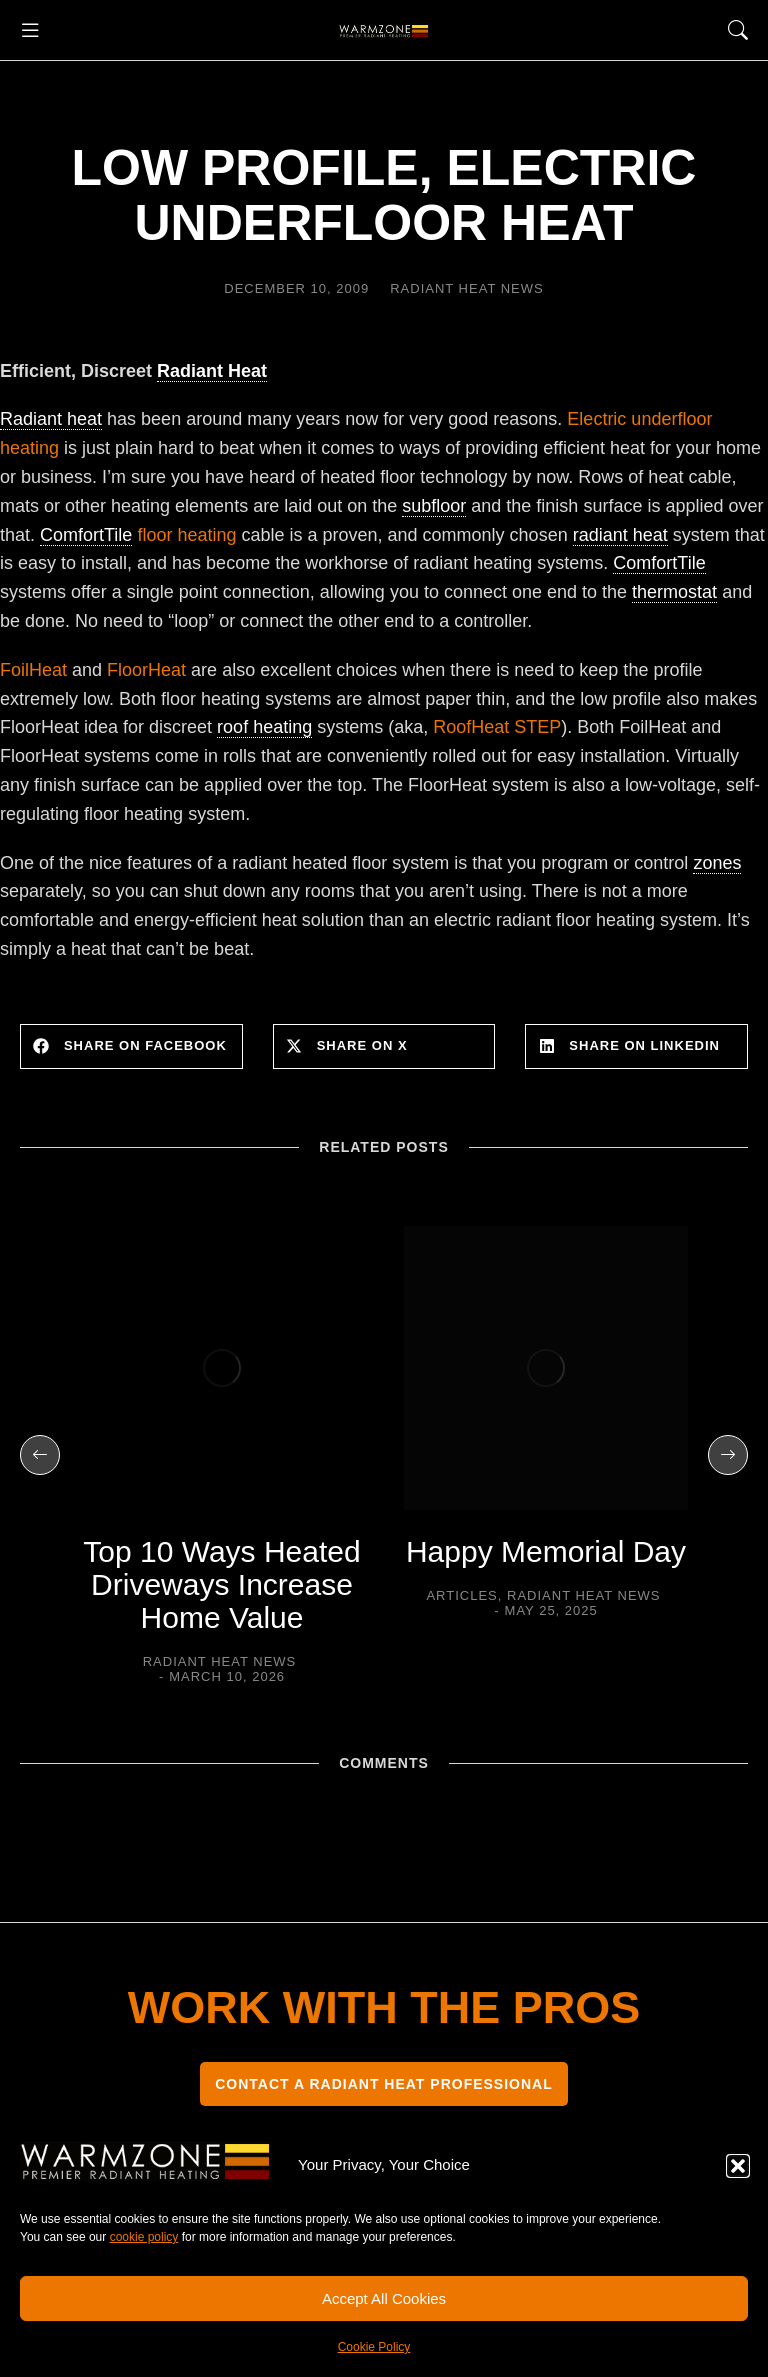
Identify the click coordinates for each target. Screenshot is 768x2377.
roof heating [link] (264, 727)
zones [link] (717, 863)
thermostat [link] (674, 592)
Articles (461, 1595)
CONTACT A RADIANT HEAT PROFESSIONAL (384, 2084)
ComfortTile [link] (86, 535)
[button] (738, 2166)
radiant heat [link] (620, 535)
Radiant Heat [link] (212, 371)
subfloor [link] (434, 506)
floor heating (138, 535)
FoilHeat (33, 670)
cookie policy (144, 2237)
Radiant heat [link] (51, 419)
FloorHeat (146, 670)
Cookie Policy (374, 2347)
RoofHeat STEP (497, 727)
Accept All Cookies (384, 2298)
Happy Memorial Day (546, 1551)
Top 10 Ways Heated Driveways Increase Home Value (221, 1584)
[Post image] (222, 1368)
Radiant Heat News (467, 288)
